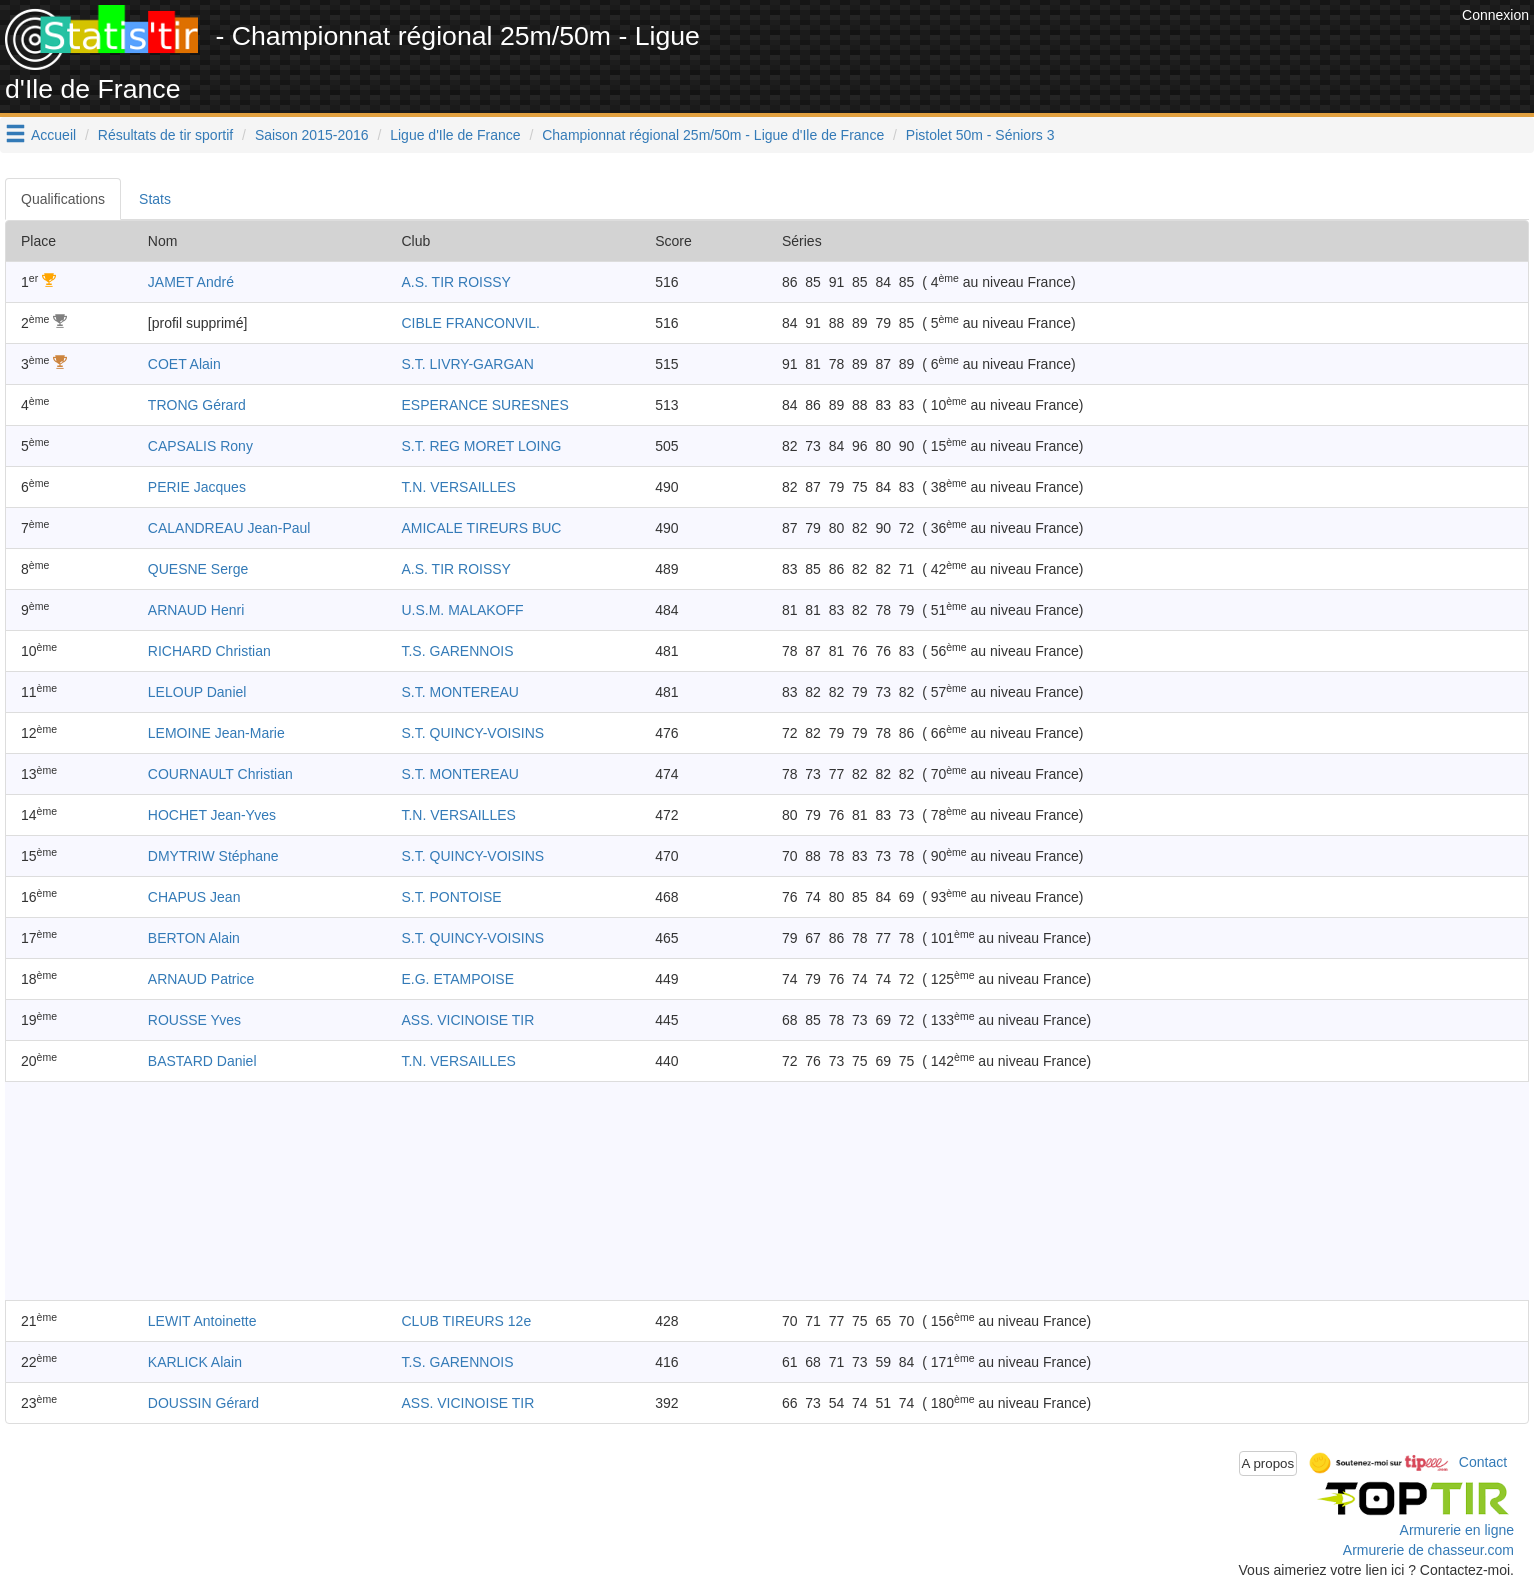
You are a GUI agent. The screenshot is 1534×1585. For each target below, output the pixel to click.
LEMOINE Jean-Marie (216, 733)
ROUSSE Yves (194, 1020)
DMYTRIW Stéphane (213, 856)
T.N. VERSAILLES (458, 487)
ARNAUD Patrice (201, 979)
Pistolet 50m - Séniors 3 (980, 135)
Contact (1483, 1462)
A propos (1268, 1463)
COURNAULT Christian (220, 774)
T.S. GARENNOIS (457, 651)
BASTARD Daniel (202, 1061)
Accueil (53, 135)
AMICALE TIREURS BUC (481, 528)
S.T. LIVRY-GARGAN (467, 364)
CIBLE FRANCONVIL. (470, 323)
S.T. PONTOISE (451, 897)
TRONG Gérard (197, 405)
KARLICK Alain (195, 1362)
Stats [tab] (155, 199)
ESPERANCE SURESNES (484, 405)
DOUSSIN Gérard (203, 1403)
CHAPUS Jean (194, 897)
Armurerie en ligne (1457, 1530)
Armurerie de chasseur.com (1428, 1550)
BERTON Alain (194, 938)
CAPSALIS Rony (200, 446)
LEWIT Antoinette (202, 1321)
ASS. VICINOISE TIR (467, 1020)
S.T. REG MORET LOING (481, 446)
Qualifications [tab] (63, 199)
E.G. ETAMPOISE (457, 979)
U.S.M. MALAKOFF (462, 610)
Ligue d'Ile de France (455, 135)
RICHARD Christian (209, 651)
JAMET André (191, 282)
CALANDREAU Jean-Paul (229, 528)
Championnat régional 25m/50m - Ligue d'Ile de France (713, 135)
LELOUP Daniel (197, 692)
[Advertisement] (1093, 50)
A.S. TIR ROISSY (455, 282)
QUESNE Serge (198, 569)
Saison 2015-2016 (312, 135)
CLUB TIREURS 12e (466, 1321)
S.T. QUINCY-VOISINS (472, 733)
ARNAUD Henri (196, 610)
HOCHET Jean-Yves (212, 815)
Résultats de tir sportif (165, 135)
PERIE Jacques (197, 487)
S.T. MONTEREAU (459, 692)
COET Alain (184, 364)
